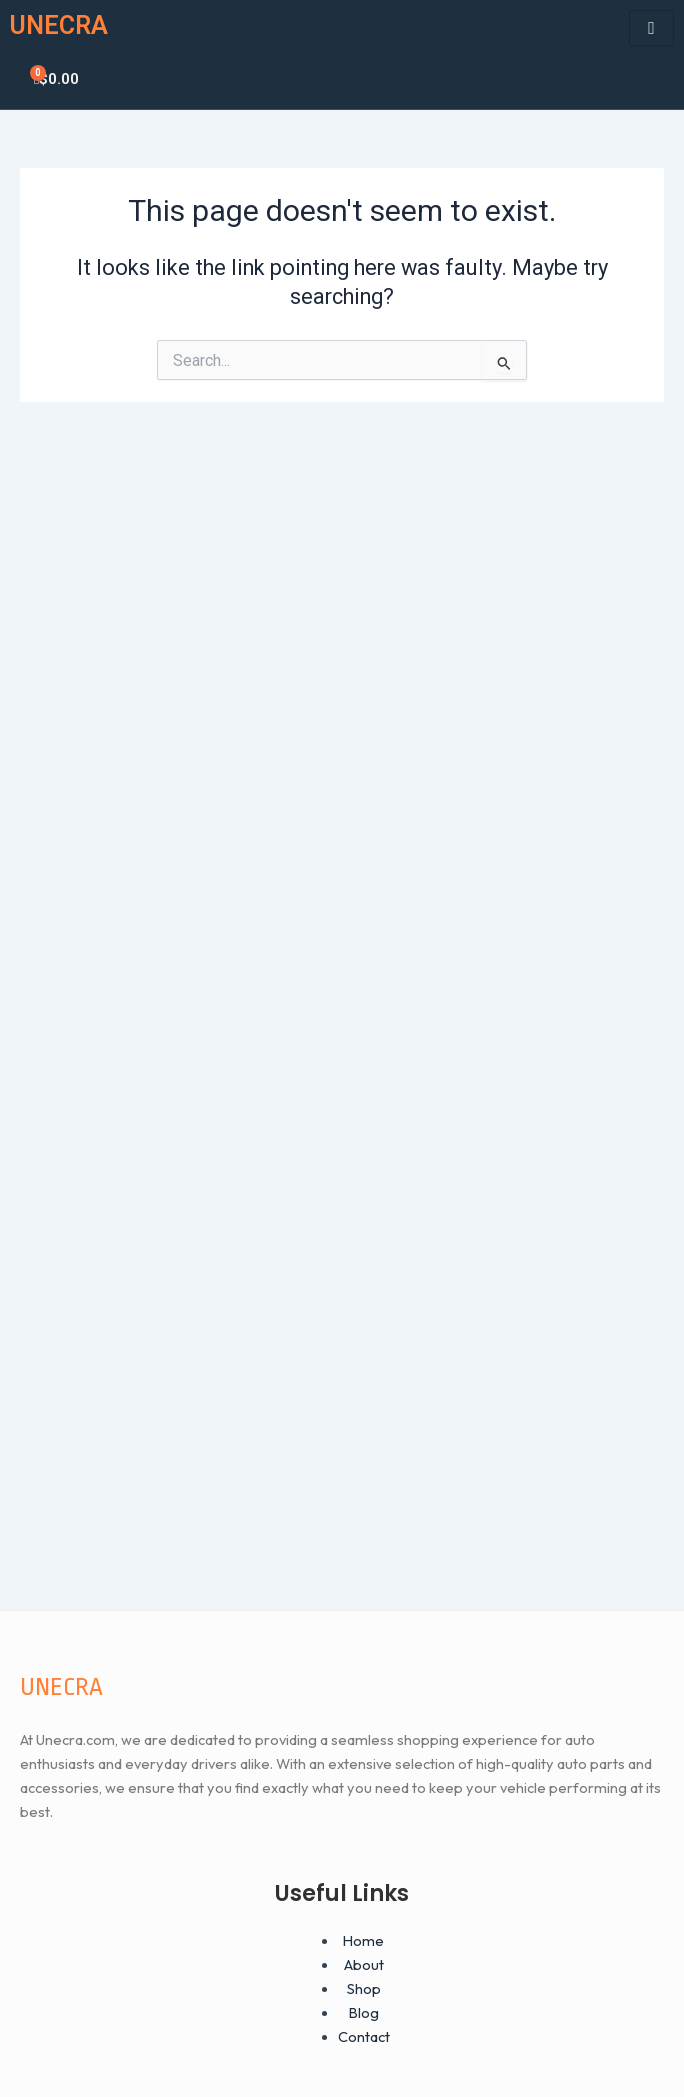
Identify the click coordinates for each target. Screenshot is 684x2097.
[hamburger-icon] (651, 28)
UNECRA (59, 25)
